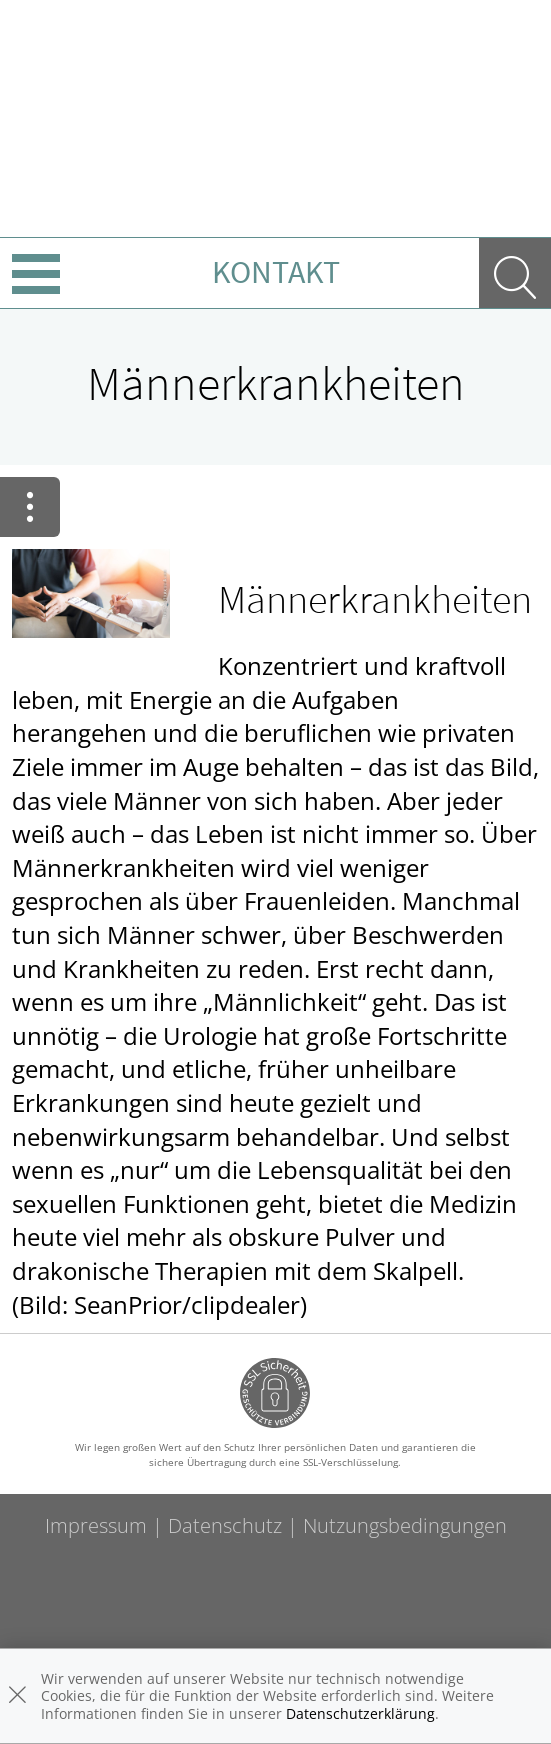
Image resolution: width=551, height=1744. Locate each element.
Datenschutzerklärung (360, 1713)
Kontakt (276, 272)
